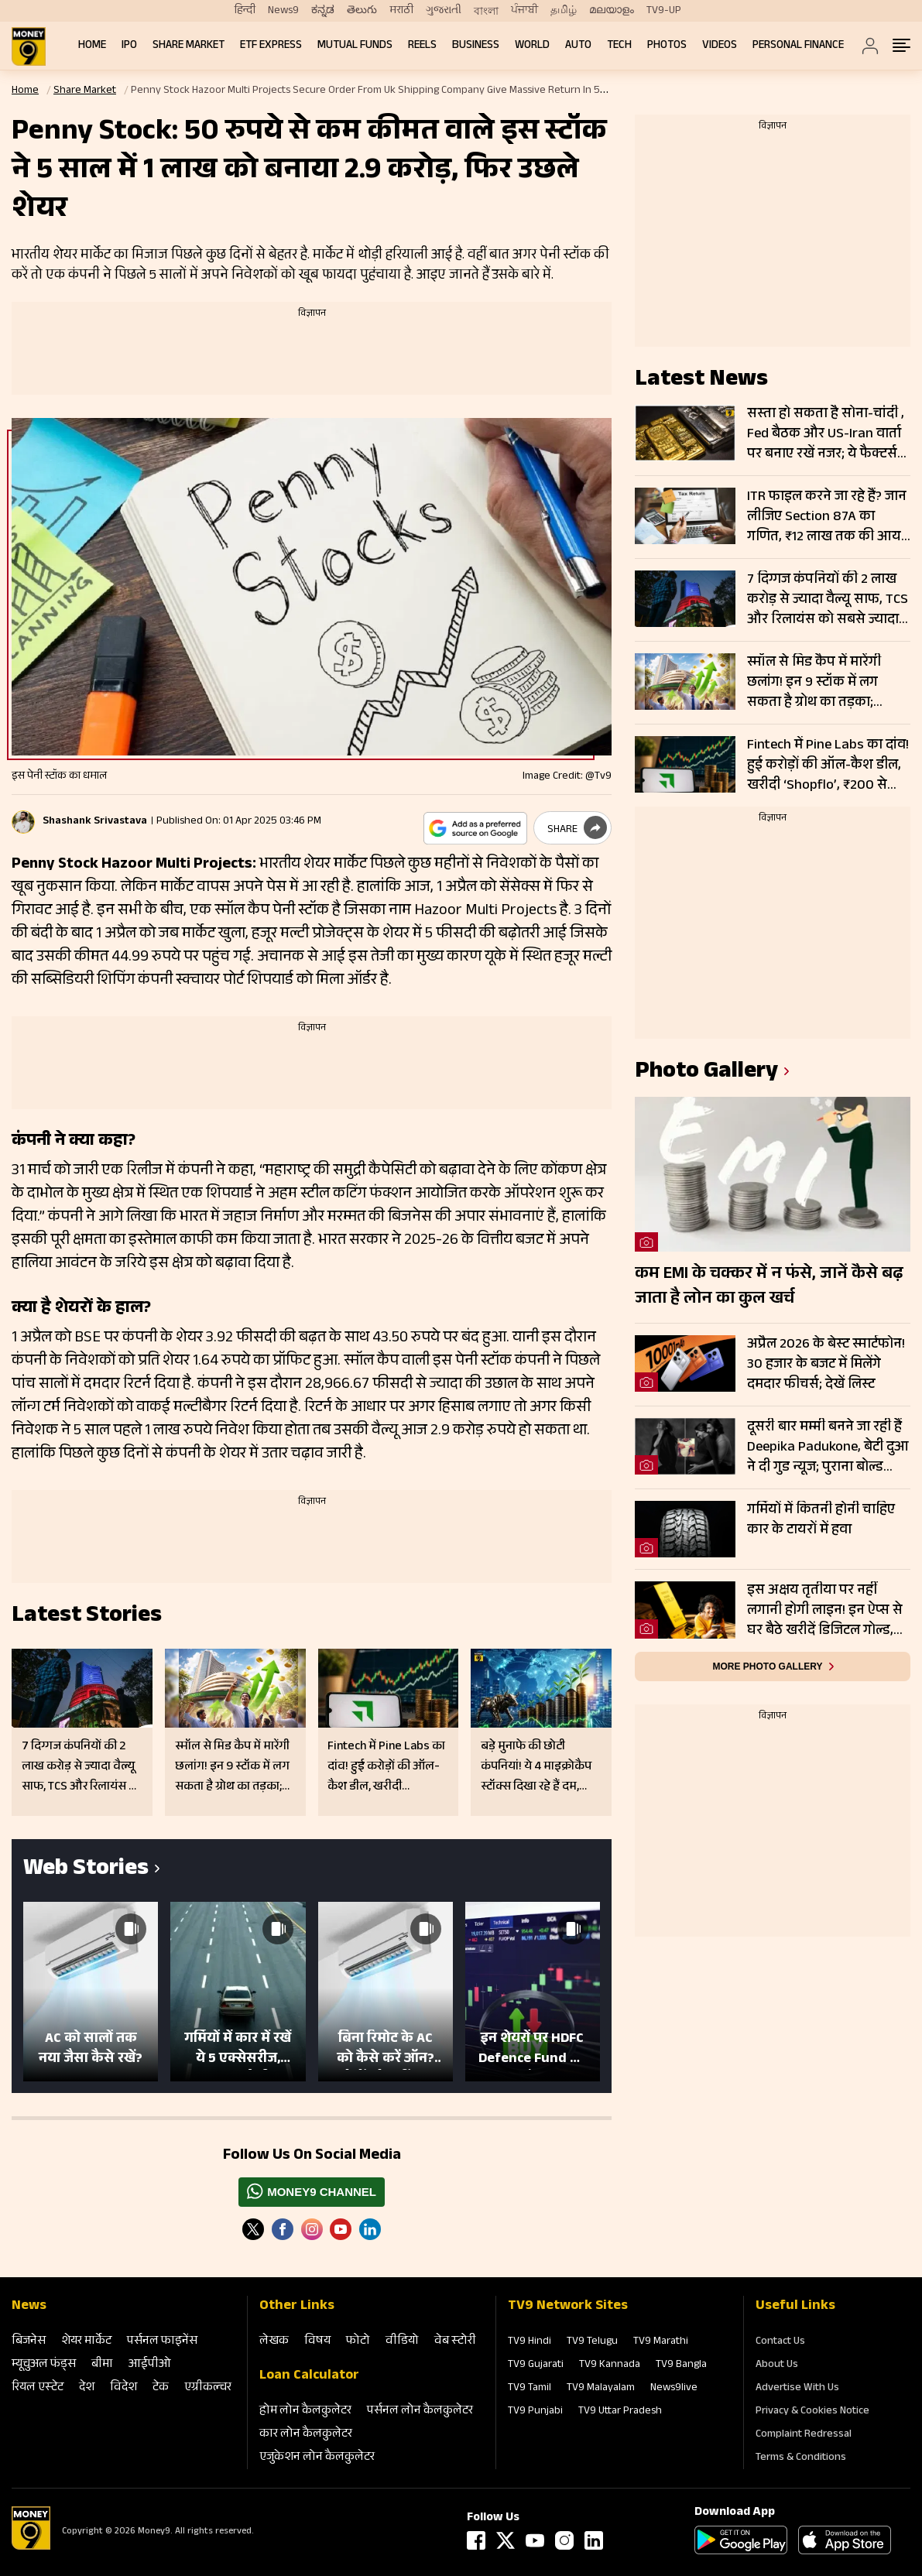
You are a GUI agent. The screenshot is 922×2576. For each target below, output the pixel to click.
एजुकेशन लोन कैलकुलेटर (317, 2458)
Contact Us (780, 2342)
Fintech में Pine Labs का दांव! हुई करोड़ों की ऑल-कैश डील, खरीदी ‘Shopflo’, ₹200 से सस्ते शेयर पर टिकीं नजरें (828, 765)
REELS (422, 46)
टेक (161, 2388)
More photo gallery (767, 1666)
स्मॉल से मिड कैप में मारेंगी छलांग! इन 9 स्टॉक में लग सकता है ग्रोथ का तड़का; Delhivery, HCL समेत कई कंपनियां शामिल (815, 682)
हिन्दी (245, 10)
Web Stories (86, 1870)
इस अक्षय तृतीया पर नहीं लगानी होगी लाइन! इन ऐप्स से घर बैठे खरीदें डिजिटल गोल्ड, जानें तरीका (825, 1610)
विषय (317, 2341)
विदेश (123, 2388)
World (532, 46)
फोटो (358, 2341)
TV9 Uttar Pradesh (620, 2412)
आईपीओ (150, 2365)
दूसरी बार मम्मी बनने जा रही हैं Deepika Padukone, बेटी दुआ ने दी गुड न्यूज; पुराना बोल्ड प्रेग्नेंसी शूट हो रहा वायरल (828, 1447)
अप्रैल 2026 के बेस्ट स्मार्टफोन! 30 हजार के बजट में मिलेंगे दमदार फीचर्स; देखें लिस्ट (826, 1364)
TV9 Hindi (529, 2342)
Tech (619, 46)
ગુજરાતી (443, 10)
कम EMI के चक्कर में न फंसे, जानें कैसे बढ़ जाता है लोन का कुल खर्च (769, 1287)
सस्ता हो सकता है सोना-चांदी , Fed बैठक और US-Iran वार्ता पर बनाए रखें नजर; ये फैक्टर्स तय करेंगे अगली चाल (825, 434)
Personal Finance (798, 46)
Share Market (189, 46)
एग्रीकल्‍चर (207, 2388)
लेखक (274, 2341)
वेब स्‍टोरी (455, 2341)
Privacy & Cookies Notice (812, 2412)
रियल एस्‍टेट (37, 2388)
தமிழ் (563, 10)
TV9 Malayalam (601, 2388)
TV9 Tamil (529, 2388)
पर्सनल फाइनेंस (162, 2341)
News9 (283, 10)
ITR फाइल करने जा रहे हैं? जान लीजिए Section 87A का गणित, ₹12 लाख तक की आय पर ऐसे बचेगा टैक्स (827, 517)
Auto (578, 46)
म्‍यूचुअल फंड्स (44, 2365)
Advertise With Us (797, 2388)
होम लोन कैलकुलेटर (305, 2411)
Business (475, 46)
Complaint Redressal (804, 2435)
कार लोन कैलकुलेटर (305, 2434)
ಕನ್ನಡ (322, 10)
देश (86, 2388)
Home (92, 46)
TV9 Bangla (681, 2365)
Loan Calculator (309, 2376)
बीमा (102, 2365)
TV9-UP (663, 10)
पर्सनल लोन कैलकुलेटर (420, 2411)
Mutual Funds (354, 46)
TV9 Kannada (609, 2365)
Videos (719, 46)
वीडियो (402, 2341)
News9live (673, 2388)
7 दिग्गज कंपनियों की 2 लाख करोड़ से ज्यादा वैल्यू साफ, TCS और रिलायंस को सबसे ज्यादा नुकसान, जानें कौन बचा (827, 599)
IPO (129, 46)
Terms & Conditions (801, 2458)
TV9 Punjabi (535, 2412)
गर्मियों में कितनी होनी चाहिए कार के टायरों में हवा (821, 1521)
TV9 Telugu (592, 2342)
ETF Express (271, 46)
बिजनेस (29, 2341)
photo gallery (706, 1073)
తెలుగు (362, 10)
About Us (777, 2365)
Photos (667, 46)
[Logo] (31, 2547)
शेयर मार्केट (86, 2341)
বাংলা (486, 11)
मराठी (401, 10)
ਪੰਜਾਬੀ (524, 10)
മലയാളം (611, 10)
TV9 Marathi (660, 2342)
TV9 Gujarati (536, 2365)
